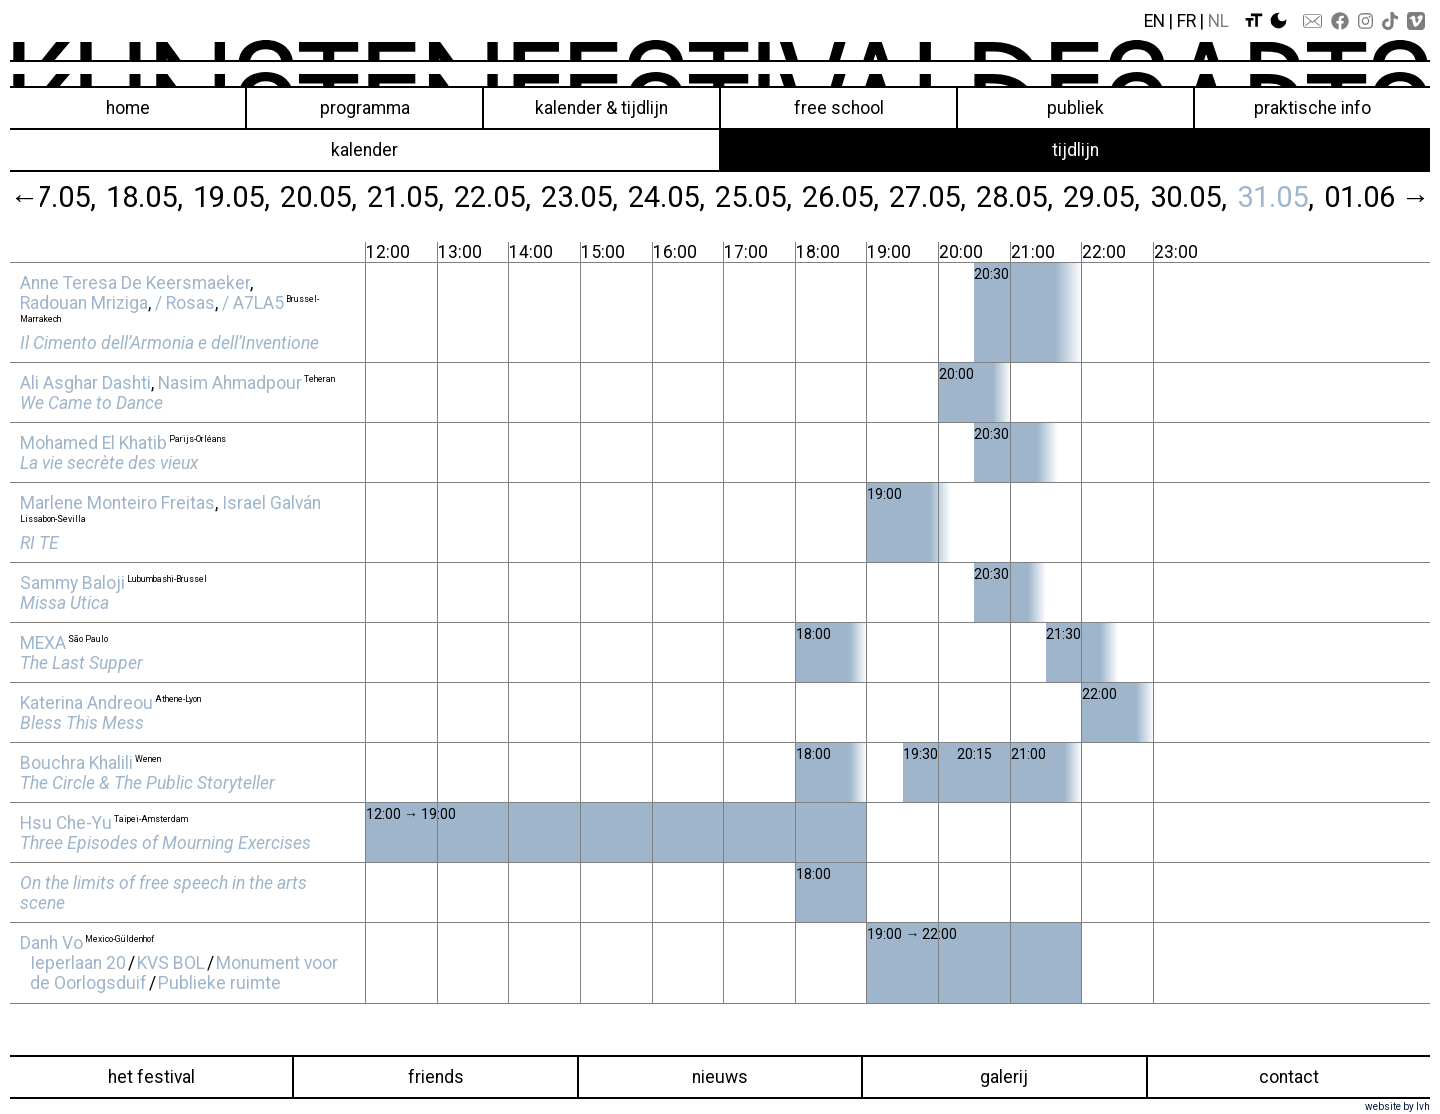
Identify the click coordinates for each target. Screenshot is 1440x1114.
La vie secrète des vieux (109, 463)
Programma (365, 108)
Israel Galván (271, 503)
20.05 (315, 197)
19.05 (228, 197)
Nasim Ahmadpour (230, 383)
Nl (1218, 21)
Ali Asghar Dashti (85, 383)
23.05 (576, 197)
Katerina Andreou (86, 703)
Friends (436, 1077)
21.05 (402, 197)
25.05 (750, 197)
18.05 (141, 197)
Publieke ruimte (219, 983)
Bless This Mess (82, 723)
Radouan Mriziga (84, 303)
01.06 (1359, 197)
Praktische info (1312, 108)
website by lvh (1397, 1106)
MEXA (43, 643)
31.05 (1272, 197)
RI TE (39, 543)
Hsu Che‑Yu (66, 823)
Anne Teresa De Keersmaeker (135, 283)
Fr (1186, 21)
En (1154, 21)
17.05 (54, 197)
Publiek (1075, 108)
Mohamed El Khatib (93, 443)
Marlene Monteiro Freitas (117, 503)
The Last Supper (81, 663)
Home (128, 108)
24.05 (663, 197)
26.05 (837, 197)
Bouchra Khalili (76, 763)
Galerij (1004, 1077)
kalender (364, 150)
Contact (1289, 1077)
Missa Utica (64, 603)
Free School (839, 108)
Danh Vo (51, 943)
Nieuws (720, 1077)
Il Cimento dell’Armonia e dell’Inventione (169, 343)
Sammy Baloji (72, 583)
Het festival (151, 1077)
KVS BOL (171, 963)
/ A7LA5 (253, 303)
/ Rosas (185, 303)
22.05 (489, 197)
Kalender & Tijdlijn (601, 108)
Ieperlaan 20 (78, 963)
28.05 (1011, 197)
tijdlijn (1075, 150)
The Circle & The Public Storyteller (147, 783)
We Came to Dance (91, 403)
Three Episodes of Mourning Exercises (165, 843)
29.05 (1098, 197)
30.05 (1185, 197)
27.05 (924, 197)
